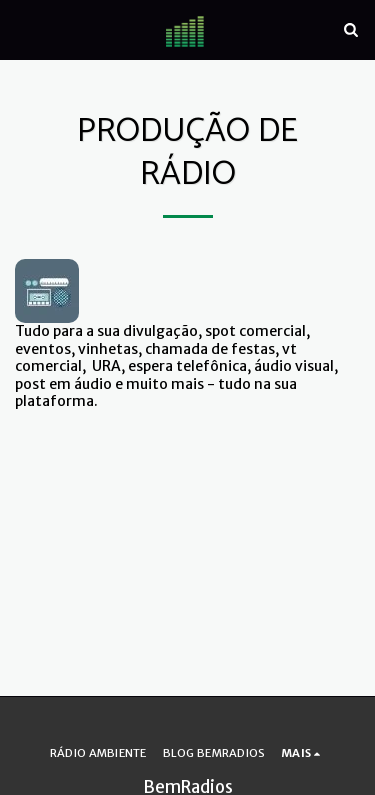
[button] (22, 28)
